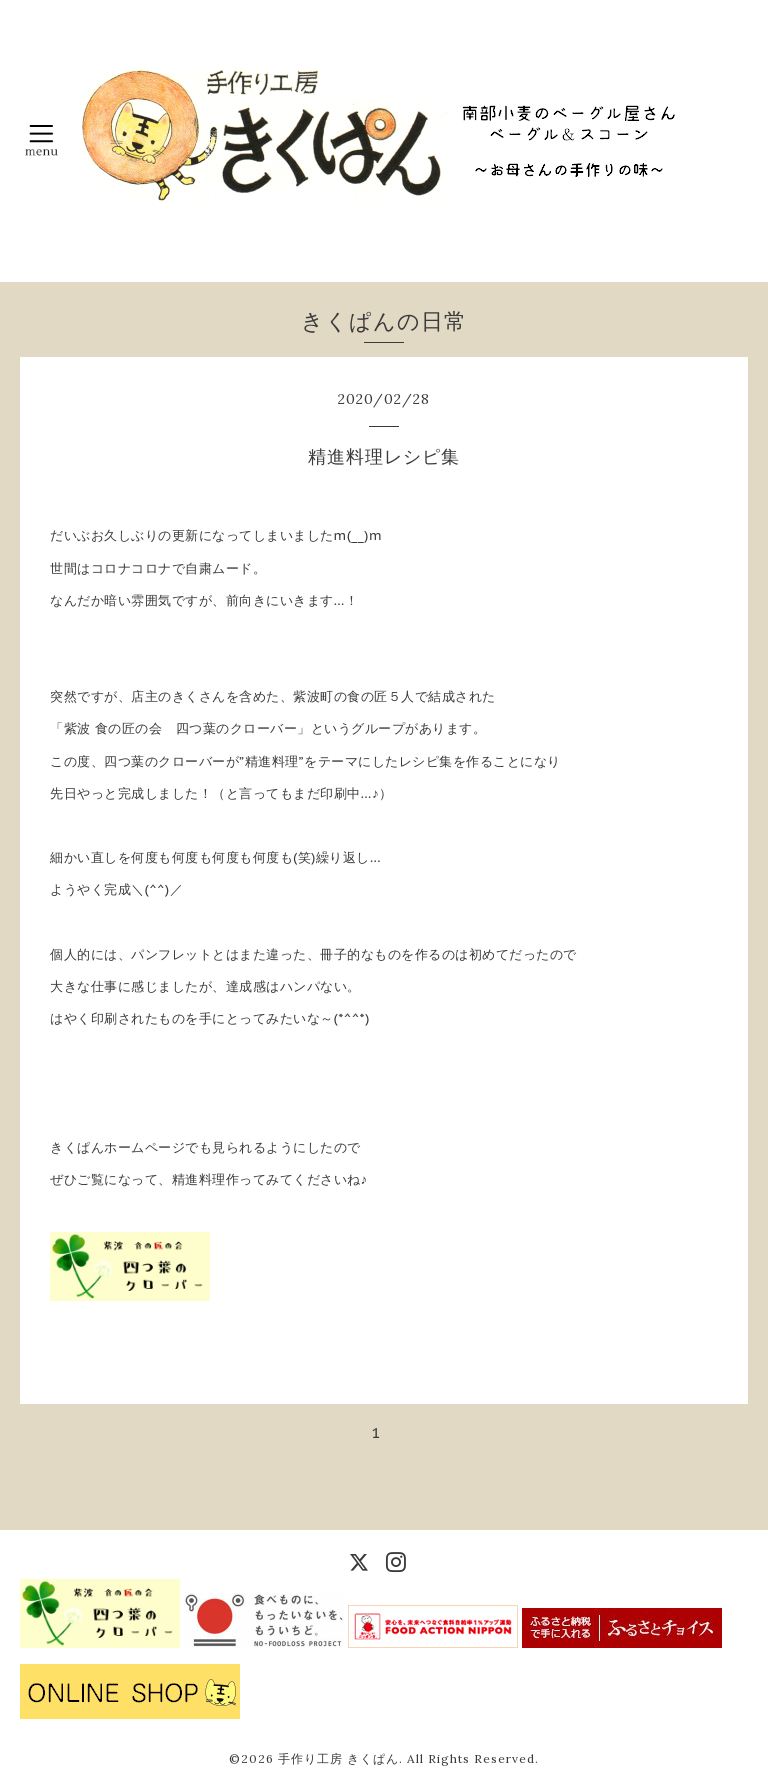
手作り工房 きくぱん (338, 1758)
